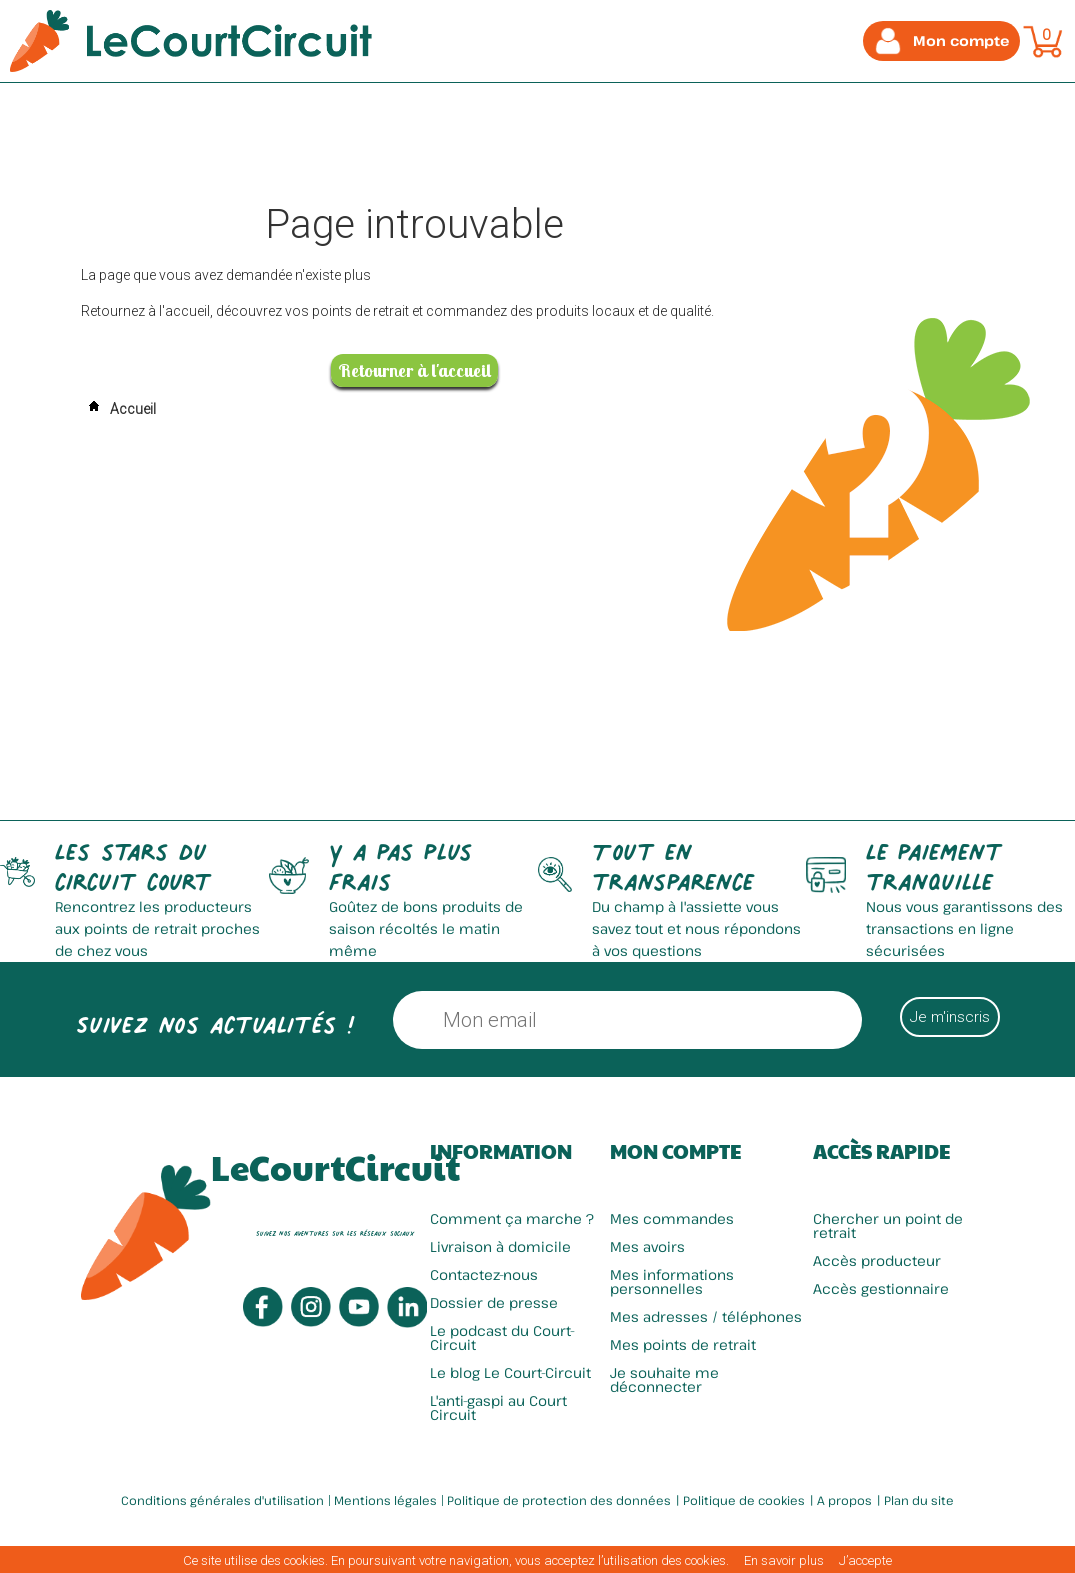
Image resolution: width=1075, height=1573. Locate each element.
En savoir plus (784, 1560)
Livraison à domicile (500, 1246)
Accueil (118, 409)
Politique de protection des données (559, 1500)
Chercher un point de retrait (888, 1225)
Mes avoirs (647, 1246)
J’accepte (865, 1560)
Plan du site (919, 1500)
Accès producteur (877, 1260)
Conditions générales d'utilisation (222, 1500)
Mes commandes (672, 1218)
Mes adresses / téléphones (706, 1316)
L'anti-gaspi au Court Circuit (498, 1407)
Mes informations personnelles (672, 1281)
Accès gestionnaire (881, 1288)
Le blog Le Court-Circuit (510, 1372)
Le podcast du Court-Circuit (502, 1337)
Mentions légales (385, 1500)
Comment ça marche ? (512, 1218)
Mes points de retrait (683, 1344)
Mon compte (675, 1151)
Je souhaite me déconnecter (664, 1379)
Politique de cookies (744, 1500)
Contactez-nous (484, 1274)
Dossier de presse (494, 1302)
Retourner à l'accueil (414, 370)
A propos (844, 1500)
